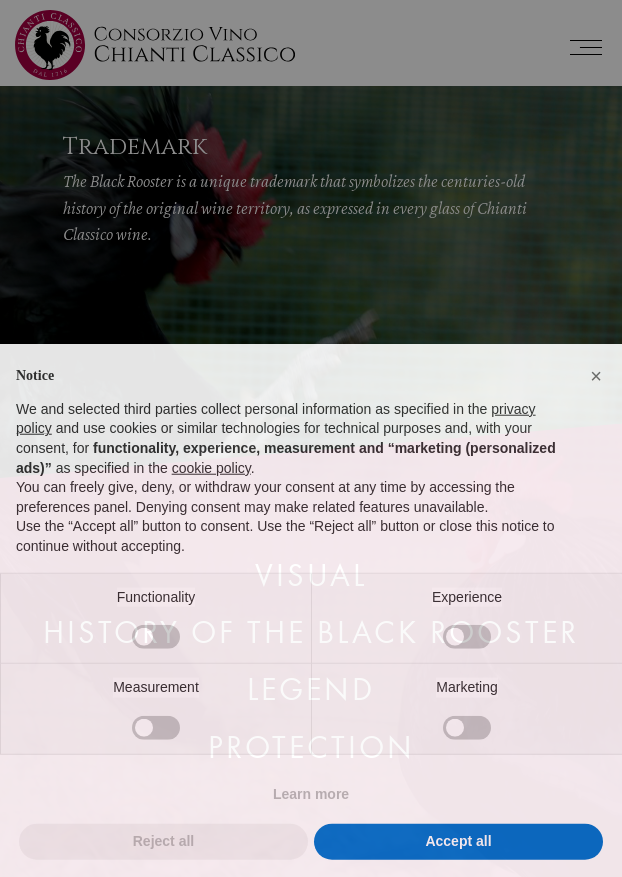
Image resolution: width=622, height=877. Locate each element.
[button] (596, 413)
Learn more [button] (311, 830)
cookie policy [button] (211, 504)
